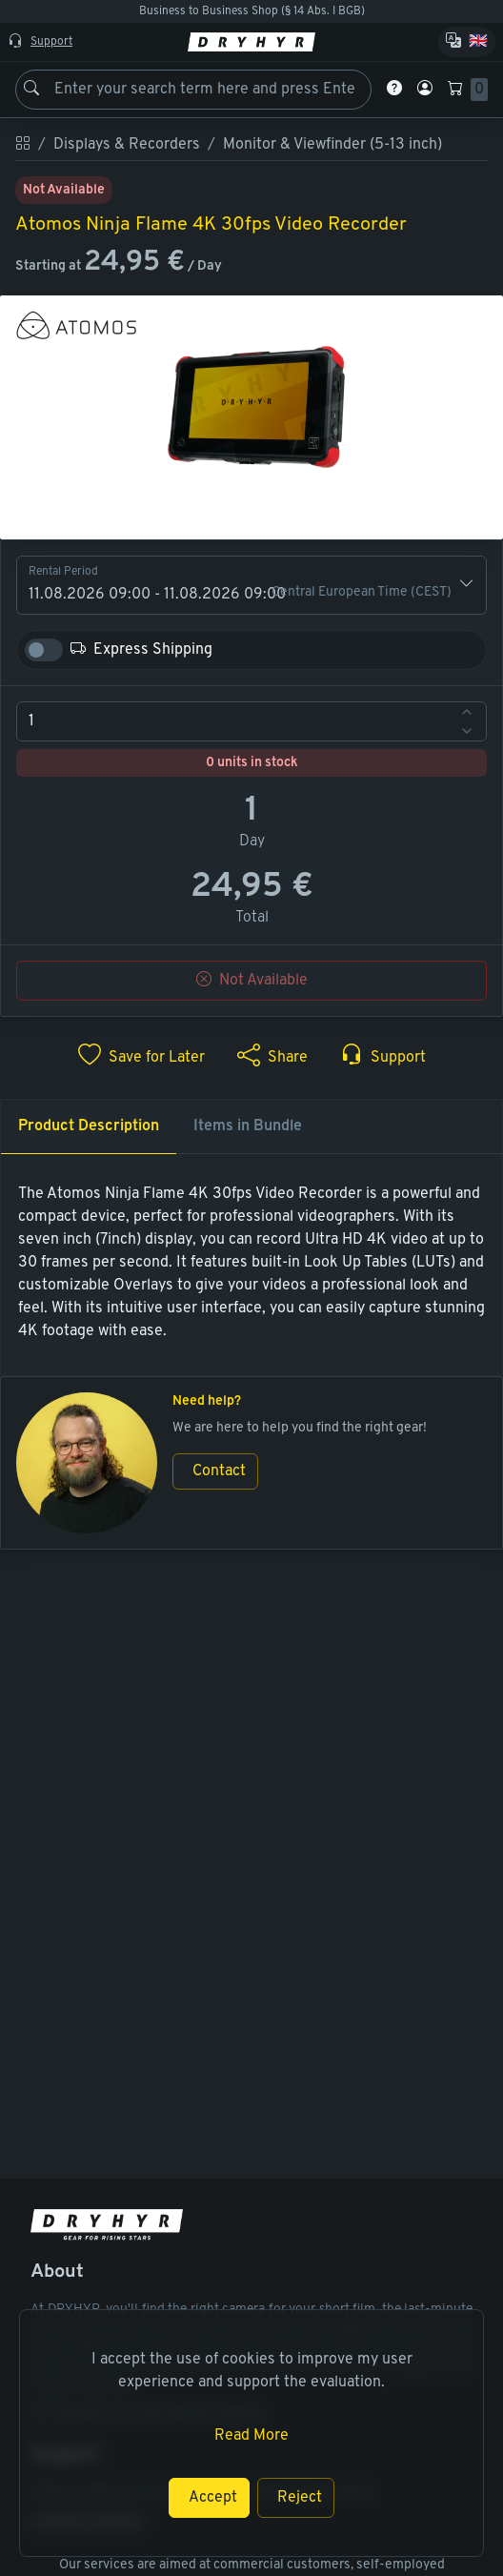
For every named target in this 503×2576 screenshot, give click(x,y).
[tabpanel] (251, 1263)
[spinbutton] (251, 721)
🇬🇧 (478, 42)
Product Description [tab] (88, 1126)
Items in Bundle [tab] (247, 1126)
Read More (251, 2436)
